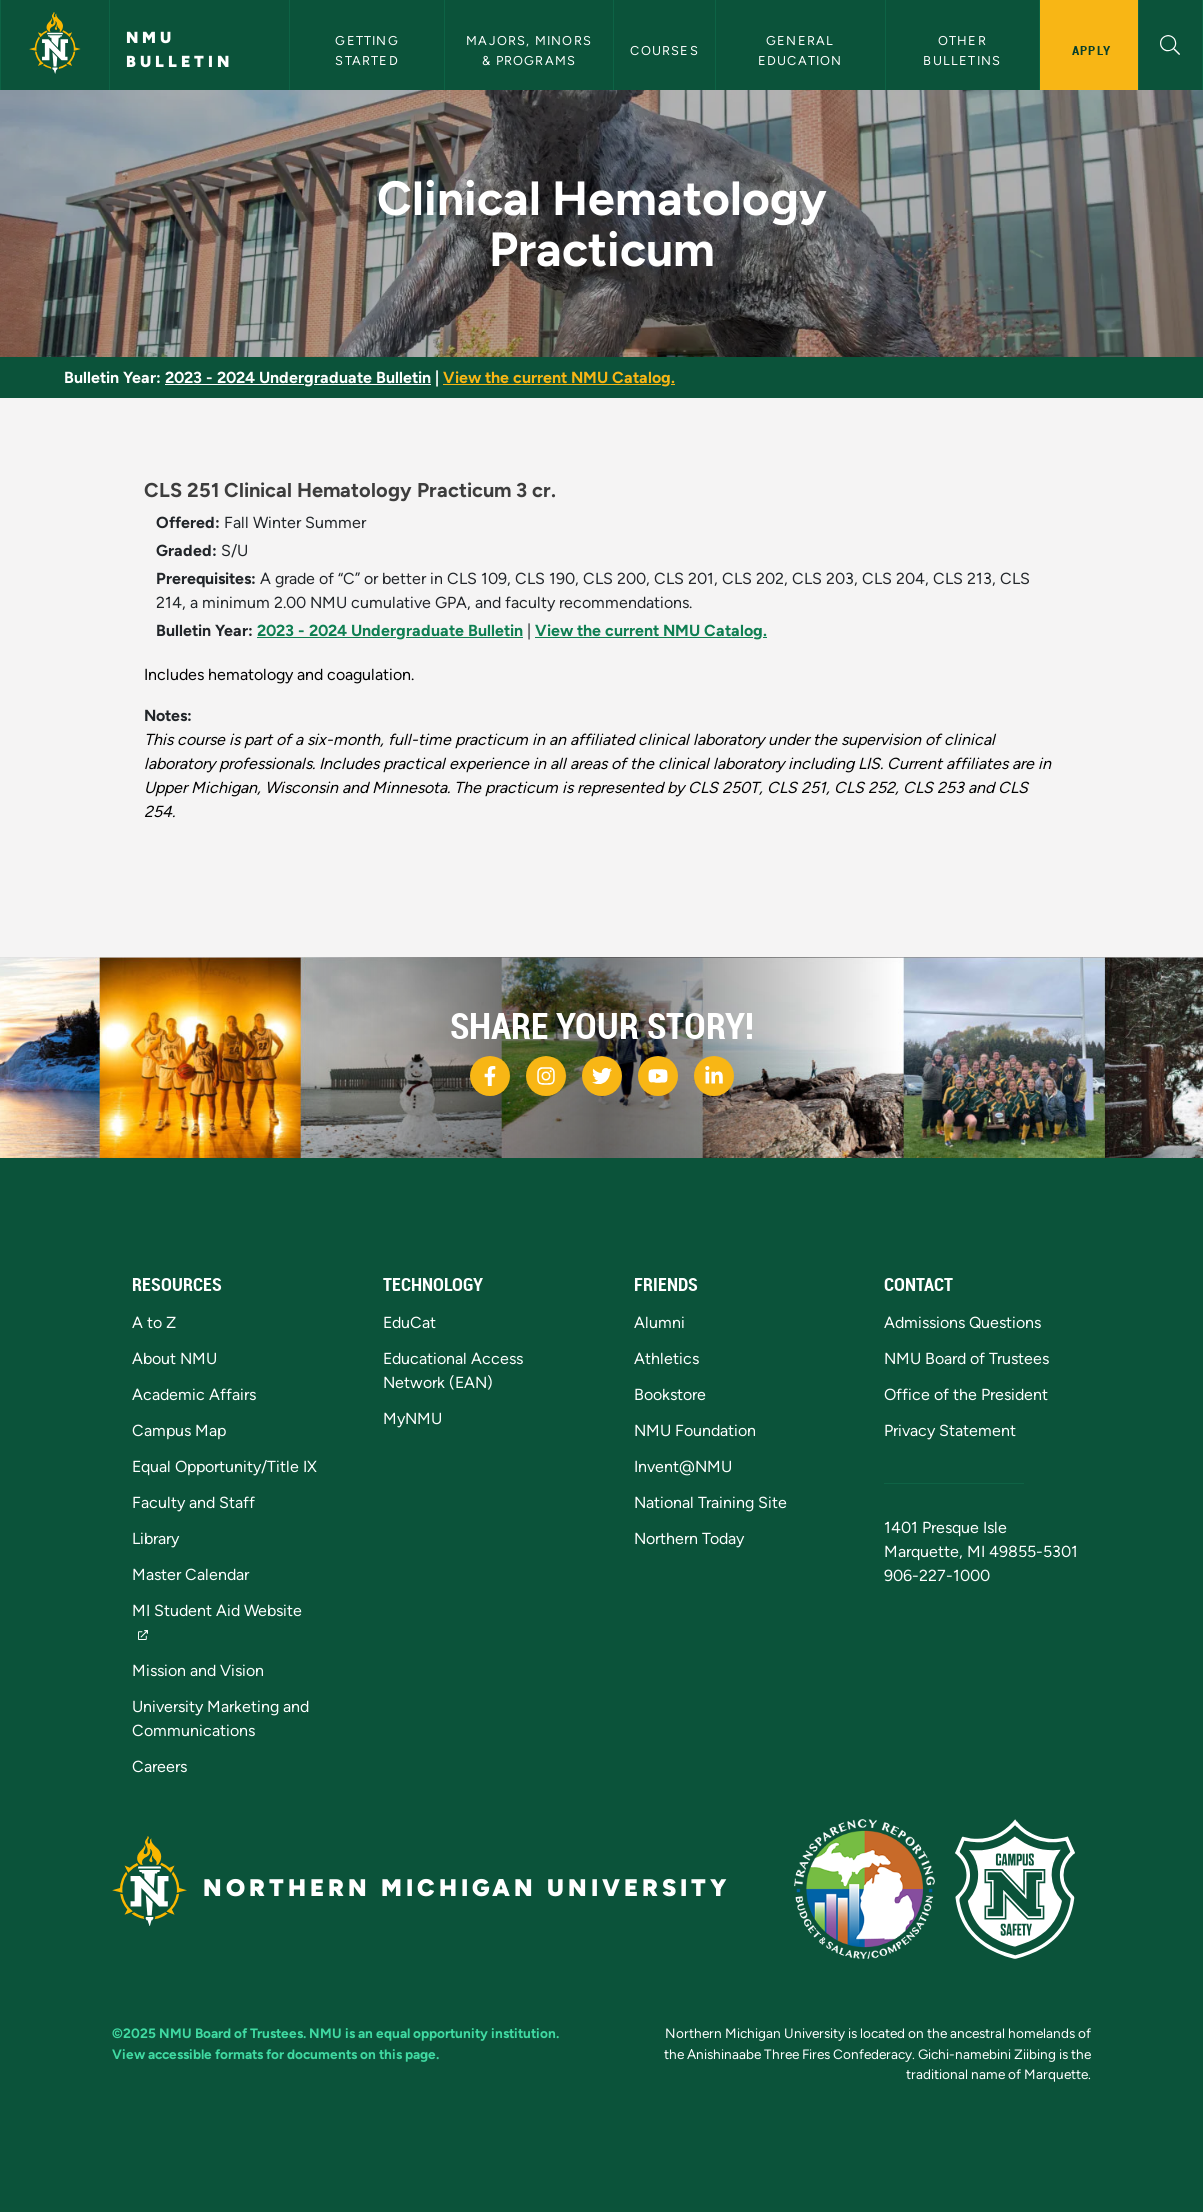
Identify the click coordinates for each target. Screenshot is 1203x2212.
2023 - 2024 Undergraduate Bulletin (298, 377)
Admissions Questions (962, 1322)
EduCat (409, 1322)
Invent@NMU (683, 1466)
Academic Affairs (194, 1394)
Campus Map (179, 1430)
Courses (664, 50)
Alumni (659, 1322)
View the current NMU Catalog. (559, 377)
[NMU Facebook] (490, 1076)
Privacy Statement (950, 1430)
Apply (1091, 50)
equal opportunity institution (466, 2033)
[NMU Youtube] (658, 1076)
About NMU (174, 1358)
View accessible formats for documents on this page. (275, 2054)
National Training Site (710, 1502)
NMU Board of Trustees (966, 1358)
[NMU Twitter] (602, 1076)
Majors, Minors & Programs (531, 50)
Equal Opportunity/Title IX (224, 1466)
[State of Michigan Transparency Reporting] (874, 1887)
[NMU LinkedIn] (714, 1076)
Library (155, 1538)
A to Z (154, 1322)
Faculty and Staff (193, 1502)
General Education (800, 50)
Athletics (666, 1358)
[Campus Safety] (1023, 1887)
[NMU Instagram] (546, 1076)
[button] (1170, 42)
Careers (159, 1766)
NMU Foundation (695, 1430)
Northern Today (689, 1538)
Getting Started (369, 50)
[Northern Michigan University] (55, 45)
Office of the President (966, 1394)
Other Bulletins (962, 50)
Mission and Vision (198, 1670)
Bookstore (670, 1394)
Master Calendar (190, 1574)
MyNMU (412, 1418)
